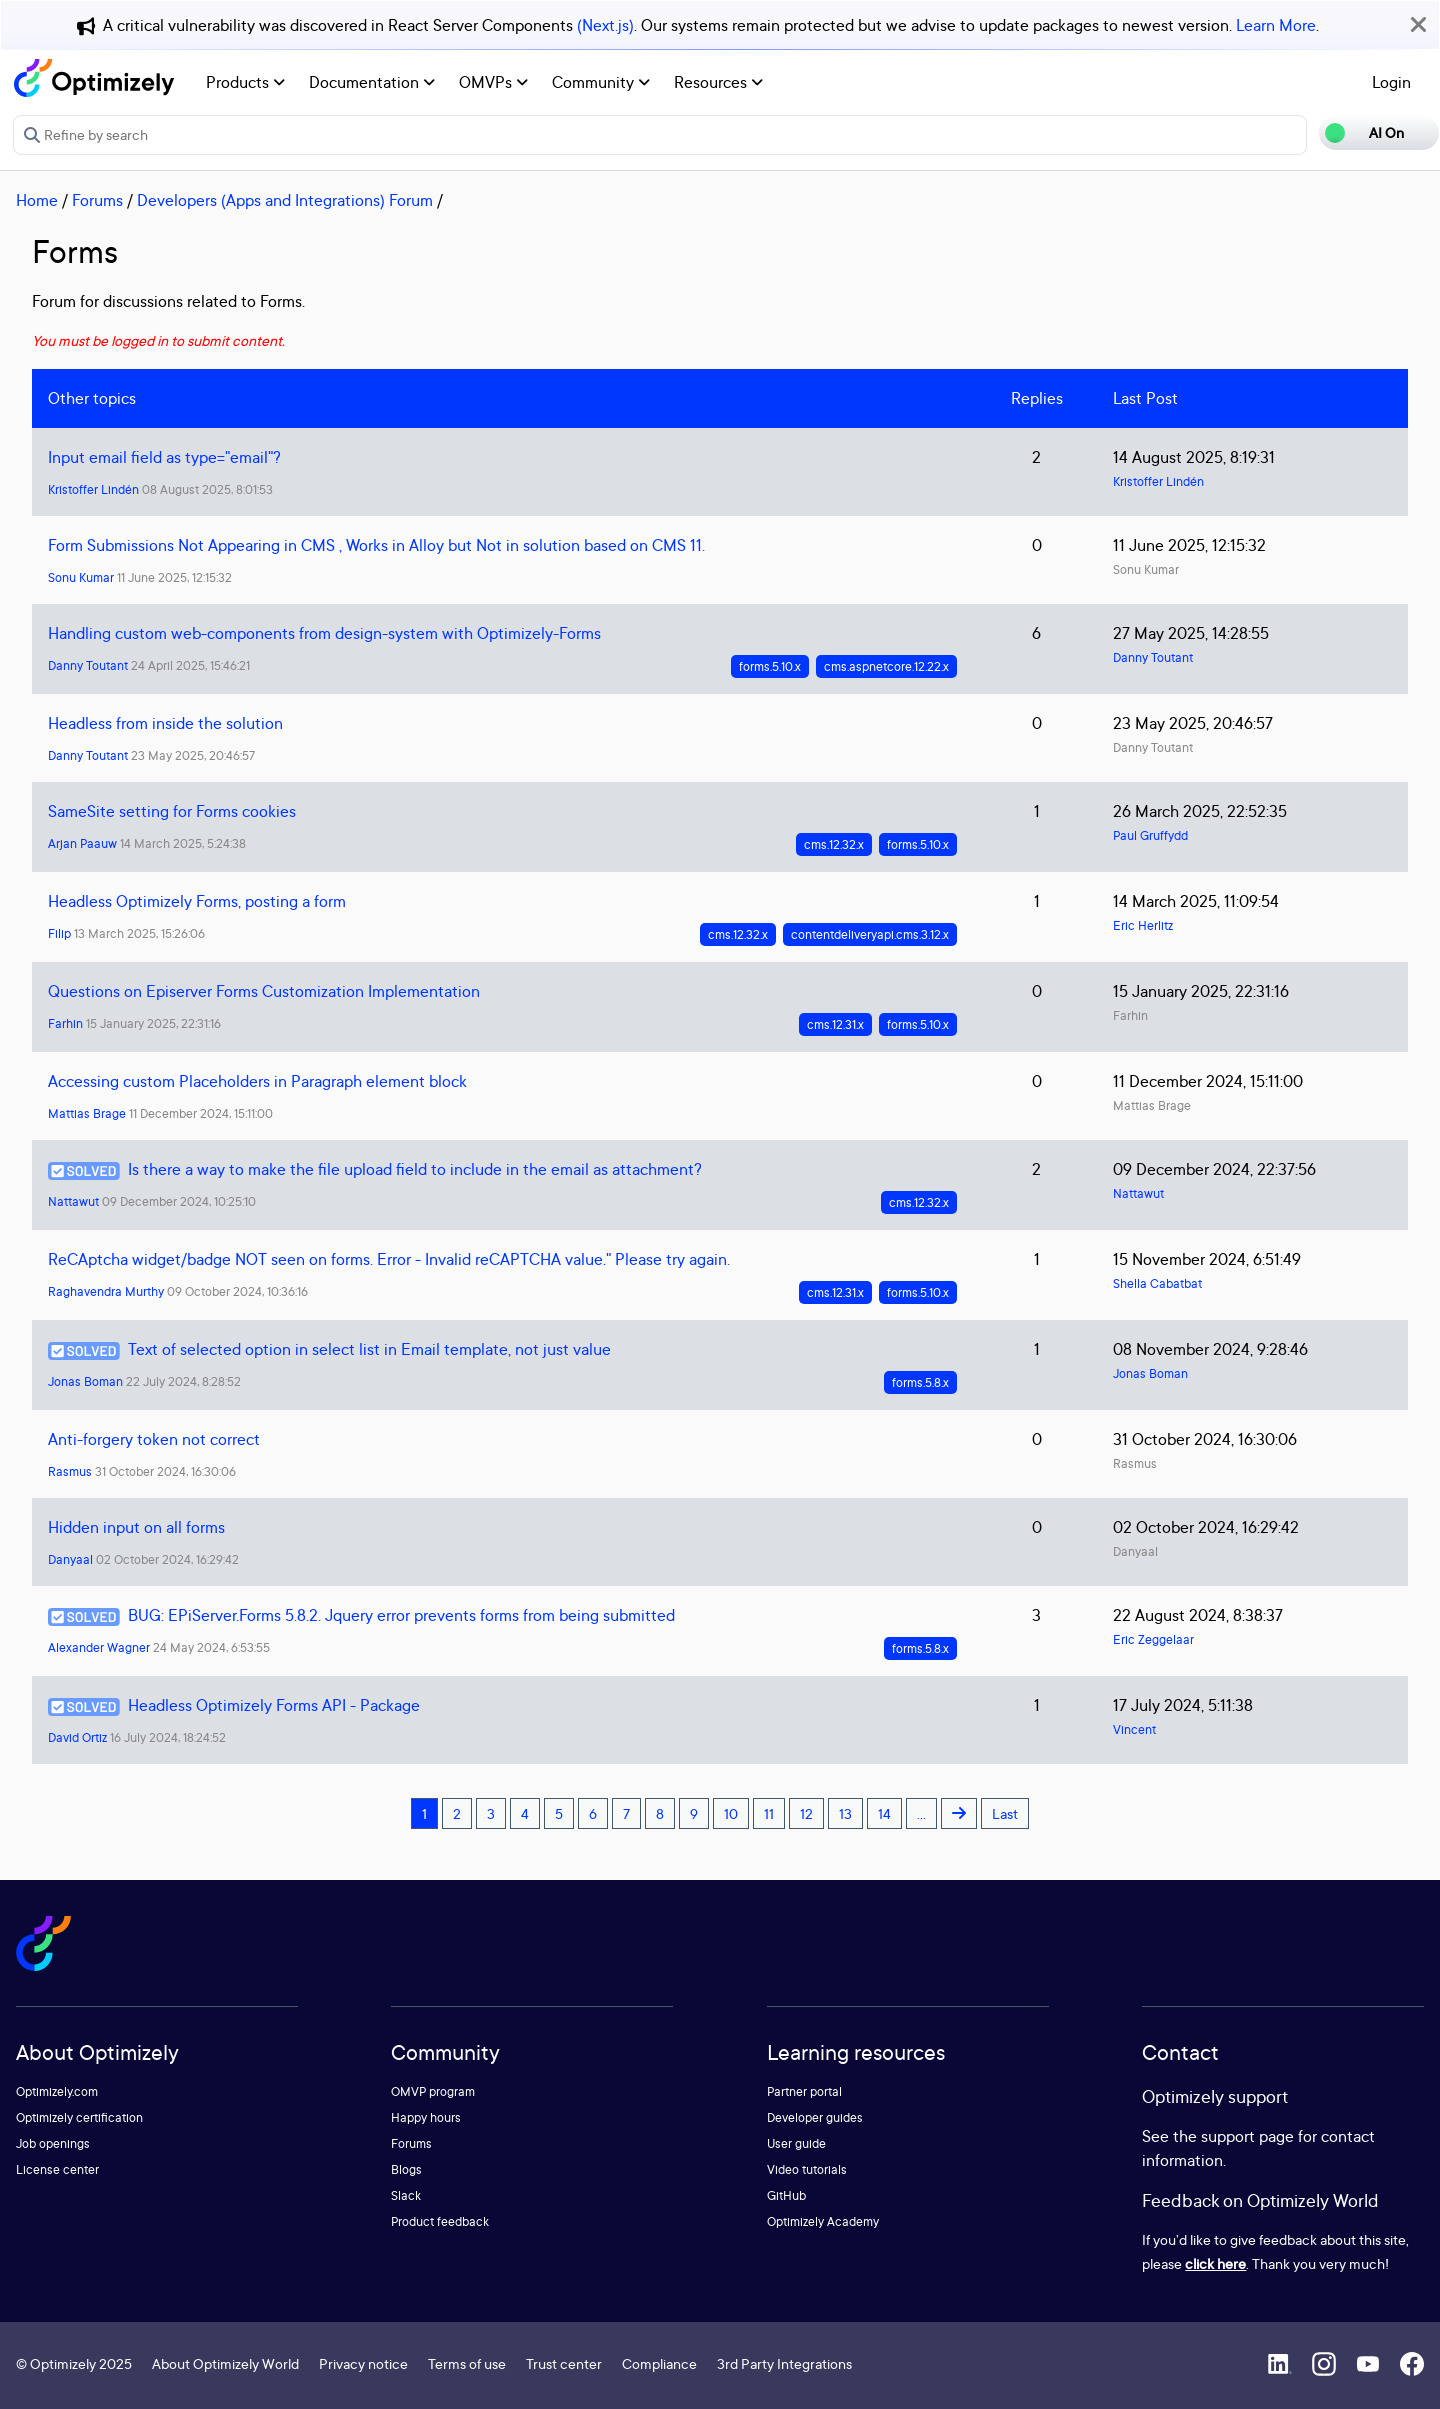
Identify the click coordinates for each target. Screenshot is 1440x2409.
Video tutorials (807, 2169)
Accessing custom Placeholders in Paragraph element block (257, 1081)
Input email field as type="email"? (164, 457)
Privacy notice (363, 2363)
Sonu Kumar (81, 577)
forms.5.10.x (770, 666)
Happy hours (426, 2117)
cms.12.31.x (835, 1024)
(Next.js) (605, 25)
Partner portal (804, 2091)
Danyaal (70, 1559)
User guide (796, 2143)
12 (806, 1813)
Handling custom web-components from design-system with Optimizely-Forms (324, 633)
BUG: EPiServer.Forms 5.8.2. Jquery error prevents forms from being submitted (401, 1615)
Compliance (659, 2363)
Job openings (53, 2143)
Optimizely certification (79, 2117)
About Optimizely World (225, 2363)
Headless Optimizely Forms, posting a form (197, 901)
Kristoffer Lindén (93, 489)
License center (57, 2169)
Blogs (406, 2169)
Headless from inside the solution (165, 723)
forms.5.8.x (920, 1382)
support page (1247, 2136)
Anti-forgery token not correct (154, 1439)
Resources (718, 82)
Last (1005, 1813)
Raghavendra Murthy (106, 1291)
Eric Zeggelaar (1153, 1639)
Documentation (372, 82)
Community (601, 82)
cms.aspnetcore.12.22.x (886, 666)
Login (1391, 82)
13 (845, 1813)
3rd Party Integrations (784, 2363)
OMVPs (493, 82)
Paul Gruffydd (1150, 835)
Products (245, 82)
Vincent (1134, 1729)
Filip (59, 933)
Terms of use (467, 2363)
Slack (406, 2195)
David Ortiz (77, 1737)
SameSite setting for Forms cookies (172, 811)
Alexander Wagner (99, 1647)
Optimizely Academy (823, 2221)
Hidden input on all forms (136, 1527)
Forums (97, 200)
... (921, 1813)
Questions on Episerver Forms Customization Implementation (264, 991)
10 (731, 1813)
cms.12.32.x (834, 844)
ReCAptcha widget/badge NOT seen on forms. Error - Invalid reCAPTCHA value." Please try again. (389, 1259)
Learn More (1276, 25)
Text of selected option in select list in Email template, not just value (369, 1349)
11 (769, 1813)
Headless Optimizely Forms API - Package (274, 1705)
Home (37, 200)
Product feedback (440, 2221)
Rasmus (70, 1471)
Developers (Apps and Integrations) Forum (285, 200)
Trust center (564, 2363)
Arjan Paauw (82, 843)
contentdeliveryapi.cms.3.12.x (870, 934)
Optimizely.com (57, 2091)
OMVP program (433, 2091)
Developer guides (815, 2117)
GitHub (786, 2195)
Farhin (65, 1023)
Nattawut (73, 1201)
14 (884, 1813)
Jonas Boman (85, 1381)
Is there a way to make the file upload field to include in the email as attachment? (415, 1169)
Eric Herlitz (1143, 925)
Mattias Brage (87, 1113)
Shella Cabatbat (1157, 1283)
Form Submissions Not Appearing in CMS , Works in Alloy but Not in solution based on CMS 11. (376, 545)
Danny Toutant (88, 665)
